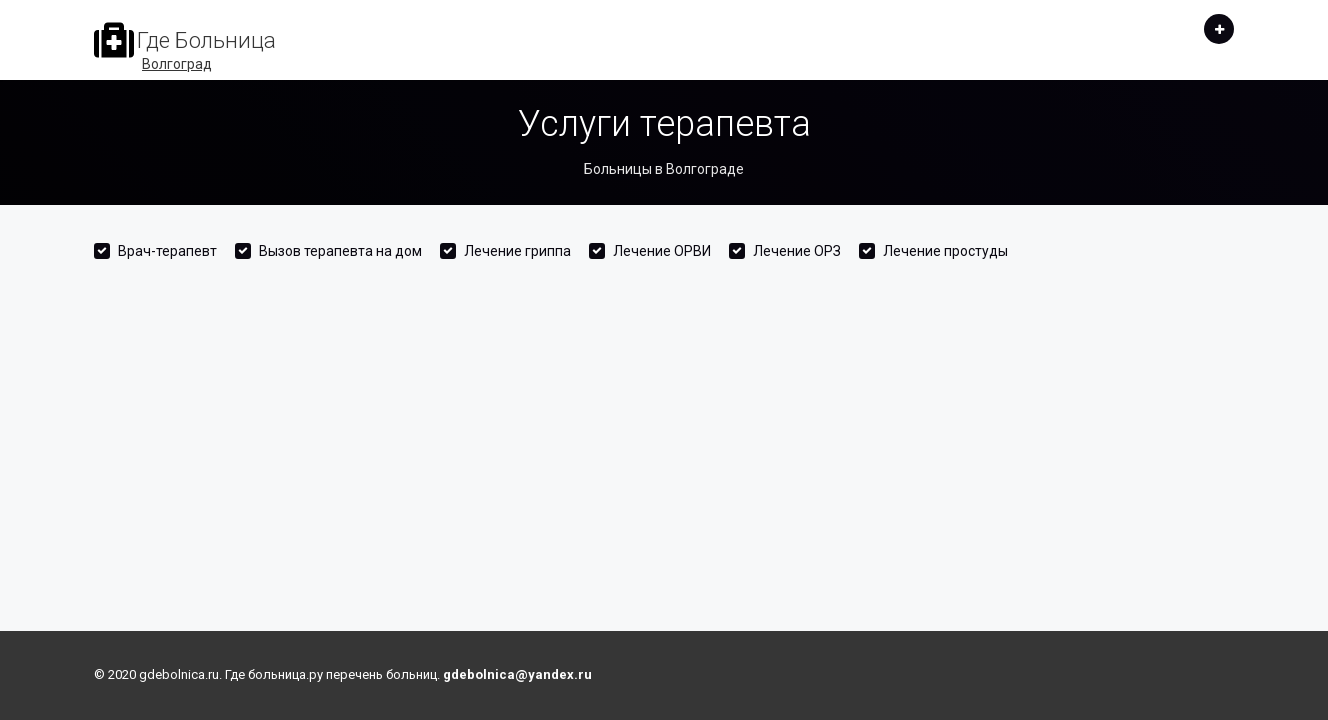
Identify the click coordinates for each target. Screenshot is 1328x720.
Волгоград (177, 64)
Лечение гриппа (517, 251)
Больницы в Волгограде (664, 169)
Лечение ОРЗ (797, 251)
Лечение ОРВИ (662, 251)
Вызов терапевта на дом (340, 251)
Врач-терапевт (167, 251)
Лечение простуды (945, 251)
